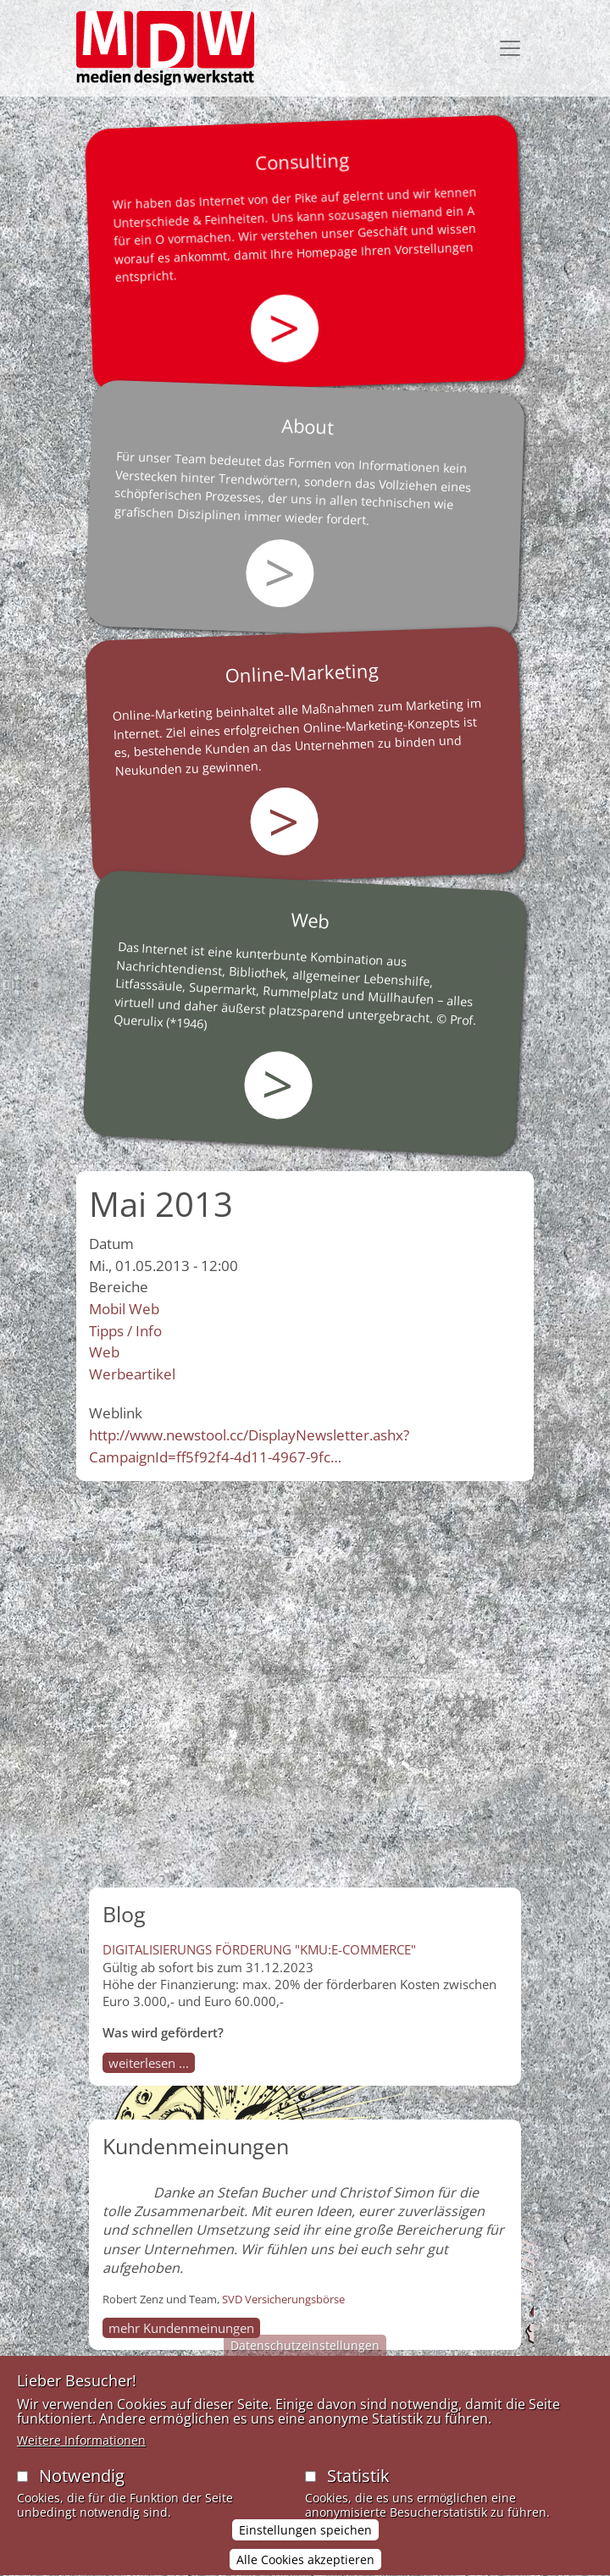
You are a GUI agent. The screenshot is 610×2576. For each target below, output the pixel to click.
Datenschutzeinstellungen (305, 2360)
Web (310, 919)
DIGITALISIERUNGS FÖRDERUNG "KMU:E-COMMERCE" (259, 1949)
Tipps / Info (125, 1331)
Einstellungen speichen (305, 2545)
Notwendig (82, 2490)
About (308, 425)
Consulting (301, 160)
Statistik (358, 2490)
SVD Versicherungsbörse (283, 2299)
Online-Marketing (302, 672)
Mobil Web (124, 1308)
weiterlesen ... (148, 2062)
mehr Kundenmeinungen (181, 2327)
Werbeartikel (132, 1374)
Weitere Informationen (81, 2454)
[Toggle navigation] (510, 48)
